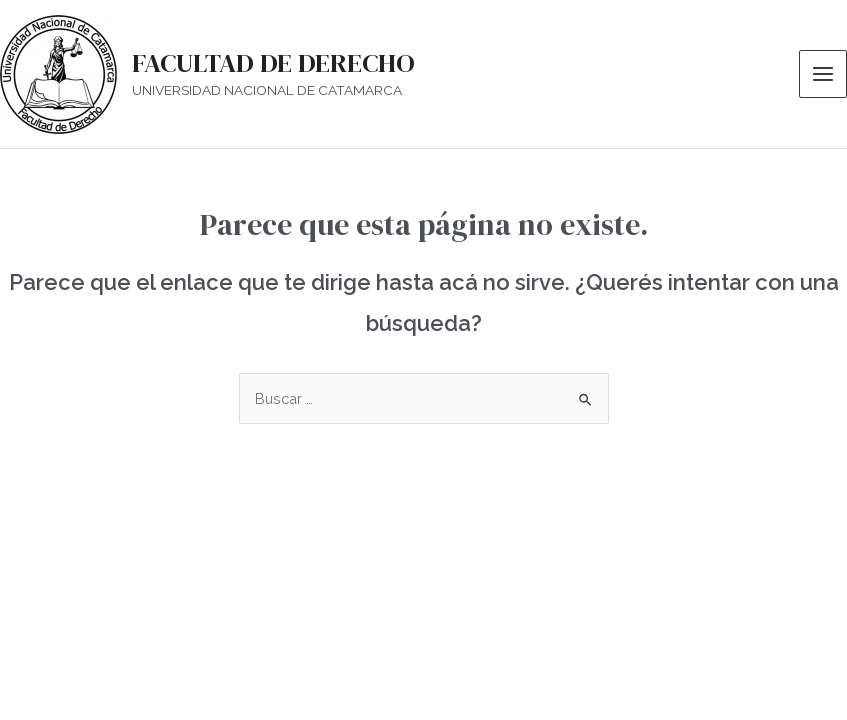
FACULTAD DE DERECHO (273, 63)
